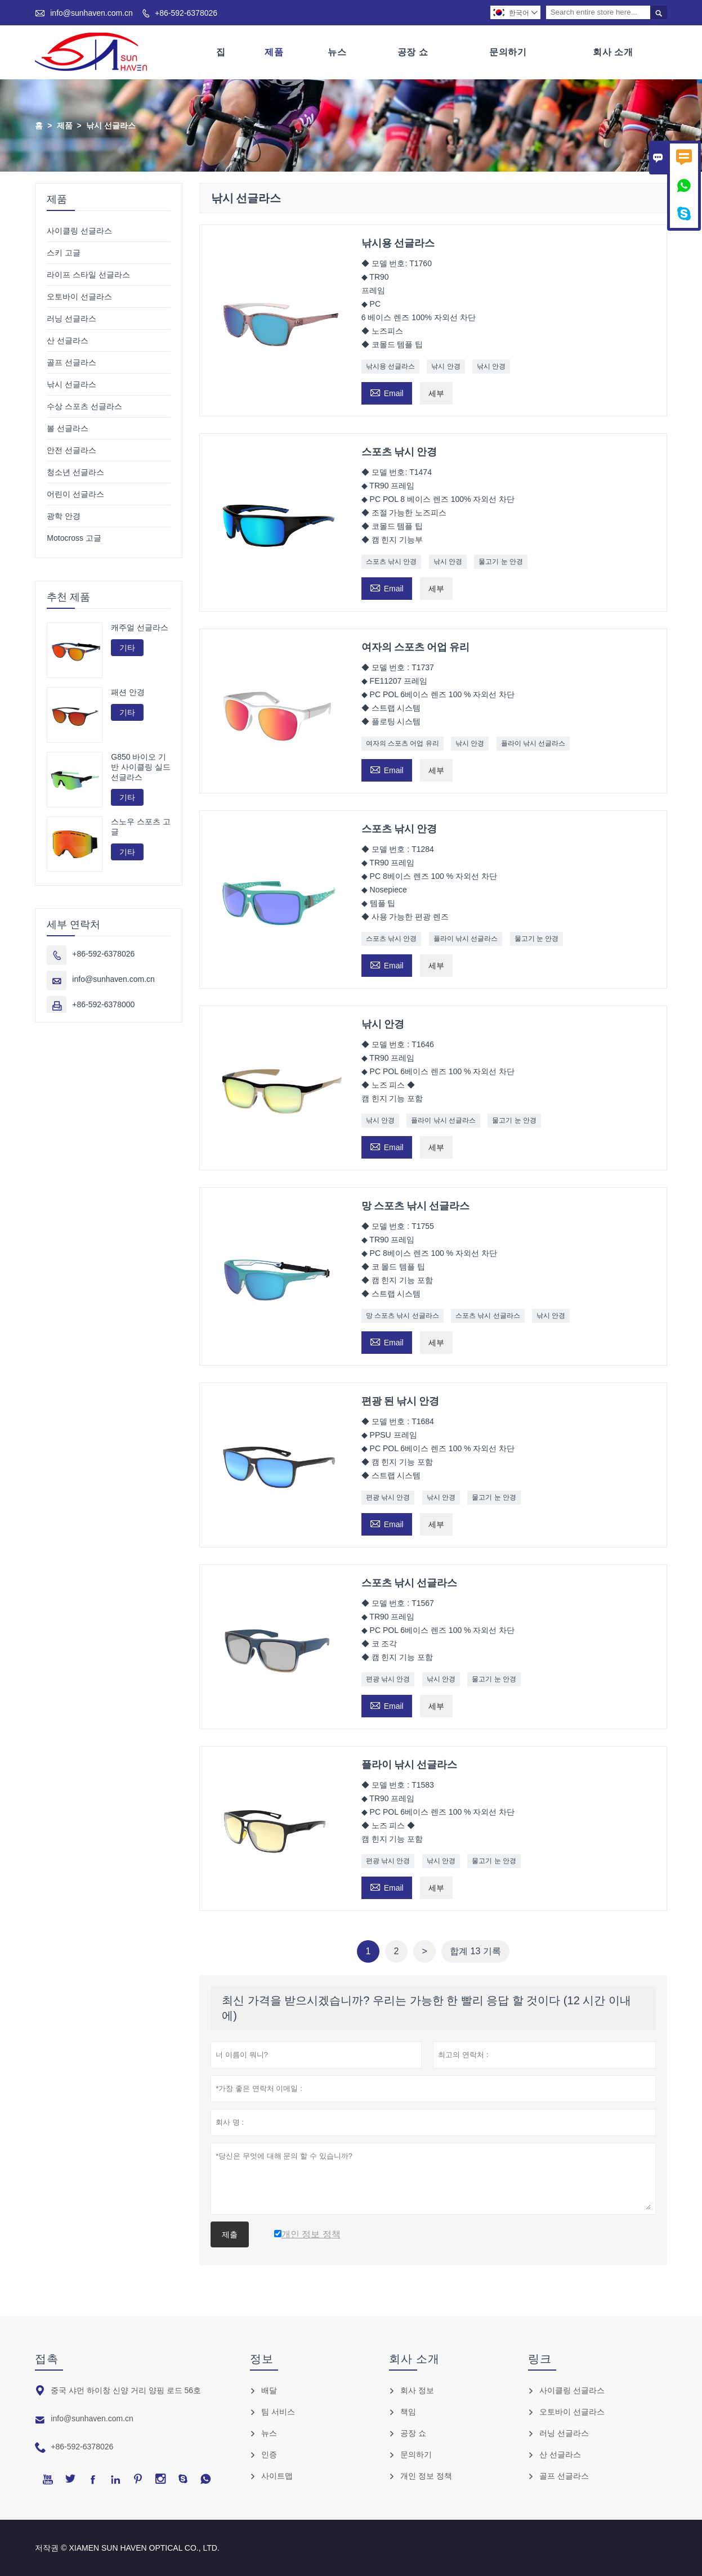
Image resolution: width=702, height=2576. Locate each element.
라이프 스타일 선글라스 (88, 274)
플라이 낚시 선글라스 (533, 743)
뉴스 (337, 52)
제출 (230, 2234)
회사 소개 (613, 52)
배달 (269, 2390)
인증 (269, 2454)
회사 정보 (417, 2390)
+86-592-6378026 (186, 12)
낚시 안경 (445, 366)
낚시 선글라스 (71, 384)
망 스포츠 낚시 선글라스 (402, 1316)
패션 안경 (128, 692)
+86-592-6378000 (103, 1004)
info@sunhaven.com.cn (91, 12)
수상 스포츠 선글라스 (84, 406)
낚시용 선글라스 (390, 366)
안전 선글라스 (71, 450)
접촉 (47, 2359)
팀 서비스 (278, 2411)
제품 (274, 52)
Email (387, 392)
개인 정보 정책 (426, 2475)
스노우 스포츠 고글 (141, 826)
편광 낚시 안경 (388, 1497)
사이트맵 (277, 2475)
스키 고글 (64, 252)
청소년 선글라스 (75, 472)
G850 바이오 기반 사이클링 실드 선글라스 (141, 767)
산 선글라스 (67, 340)
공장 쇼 (412, 52)
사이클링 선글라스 (79, 230)
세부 (436, 393)
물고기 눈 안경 (501, 562)
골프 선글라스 (71, 362)
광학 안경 (64, 515)
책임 (408, 2411)
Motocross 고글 (74, 537)
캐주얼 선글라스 (139, 627)
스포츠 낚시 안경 (391, 562)
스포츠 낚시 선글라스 (487, 1316)
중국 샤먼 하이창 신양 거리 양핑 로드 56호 (126, 2390)
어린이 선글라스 (75, 494)
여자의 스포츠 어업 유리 (402, 743)
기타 (127, 647)
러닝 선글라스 (71, 318)
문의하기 (507, 52)
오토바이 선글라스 (79, 296)
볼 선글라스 (67, 428)
